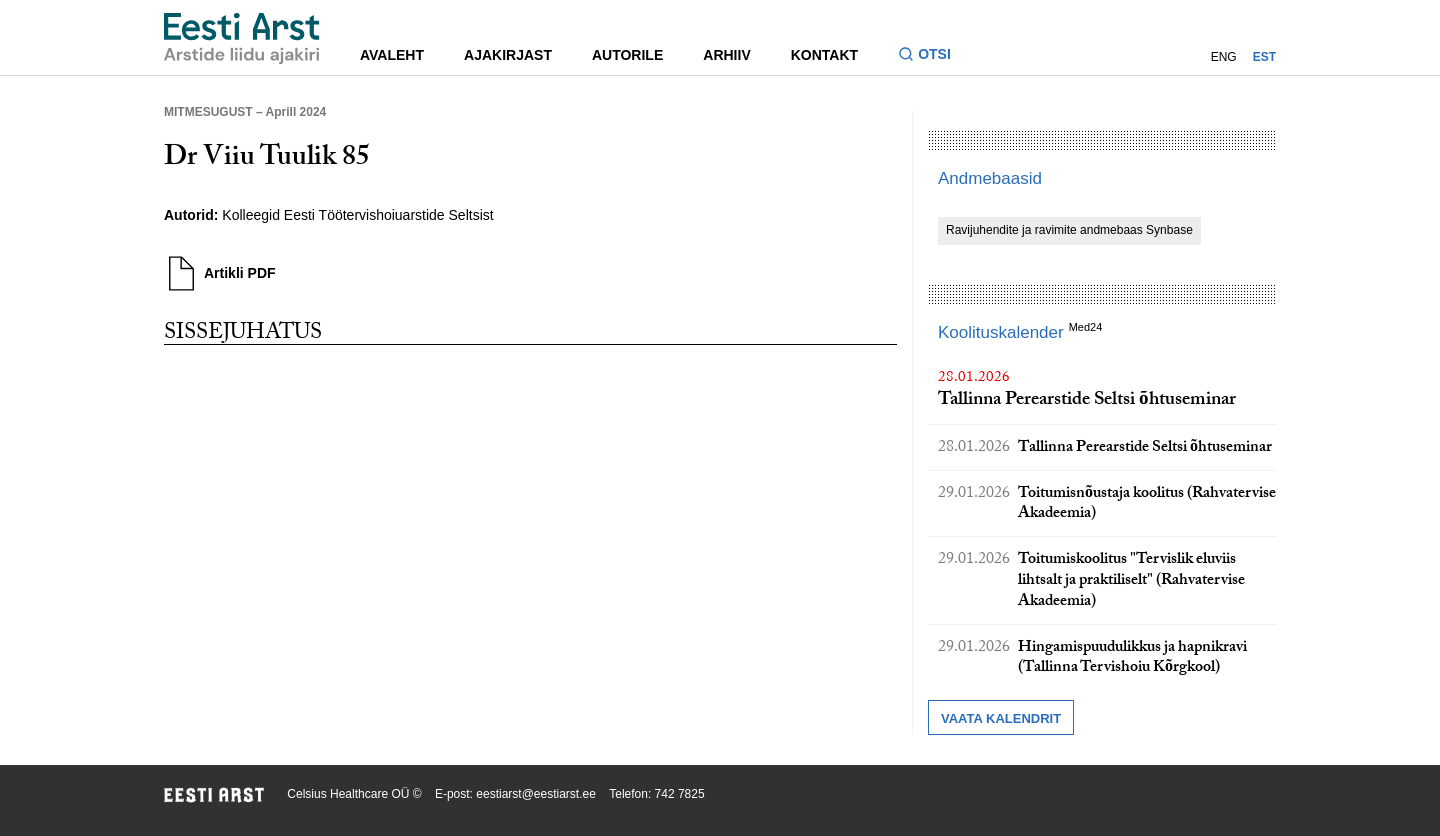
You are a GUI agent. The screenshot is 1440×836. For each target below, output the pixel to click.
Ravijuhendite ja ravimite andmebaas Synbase (1069, 230)
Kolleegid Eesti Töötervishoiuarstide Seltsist (357, 215)
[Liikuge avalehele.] (242, 38)
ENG (1224, 57)
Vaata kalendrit (1001, 718)
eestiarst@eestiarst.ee (536, 794)
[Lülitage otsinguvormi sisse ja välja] (932, 56)
